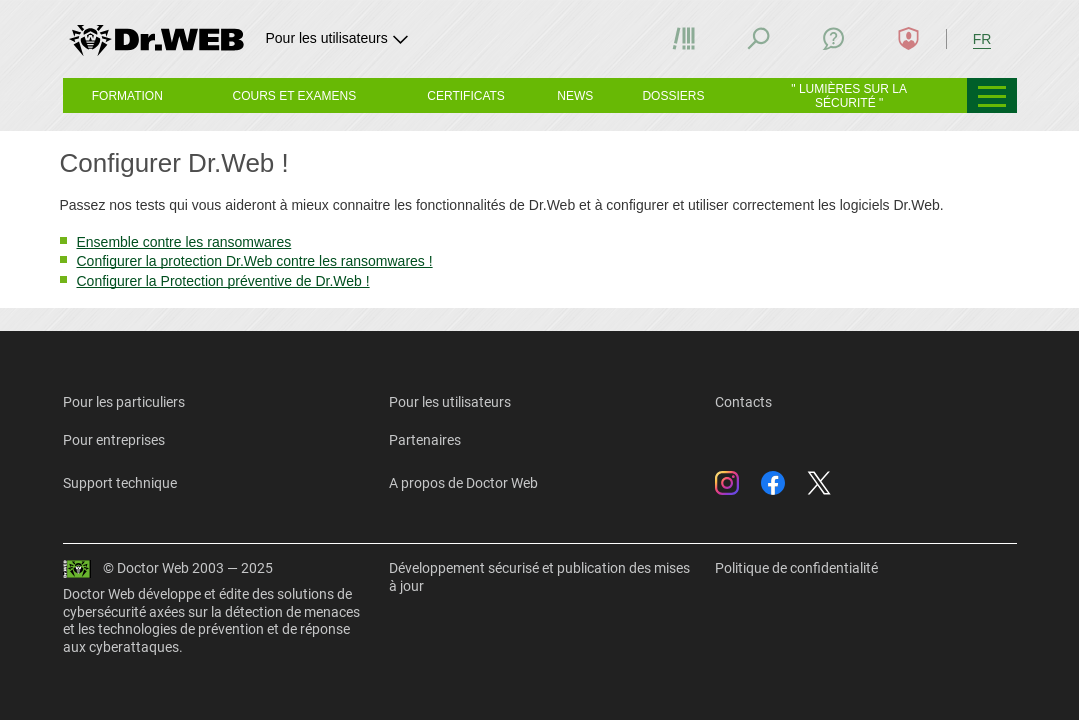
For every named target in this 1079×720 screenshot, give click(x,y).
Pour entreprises (114, 440)
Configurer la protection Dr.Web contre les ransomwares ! (255, 261)
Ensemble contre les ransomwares (184, 242)
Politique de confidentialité (796, 568)
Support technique (120, 483)
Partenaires (425, 440)
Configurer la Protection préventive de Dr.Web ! (223, 281)
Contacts (743, 402)
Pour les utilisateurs (450, 402)
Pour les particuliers (124, 402)
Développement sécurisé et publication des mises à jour (539, 577)
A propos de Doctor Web (463, 483)
